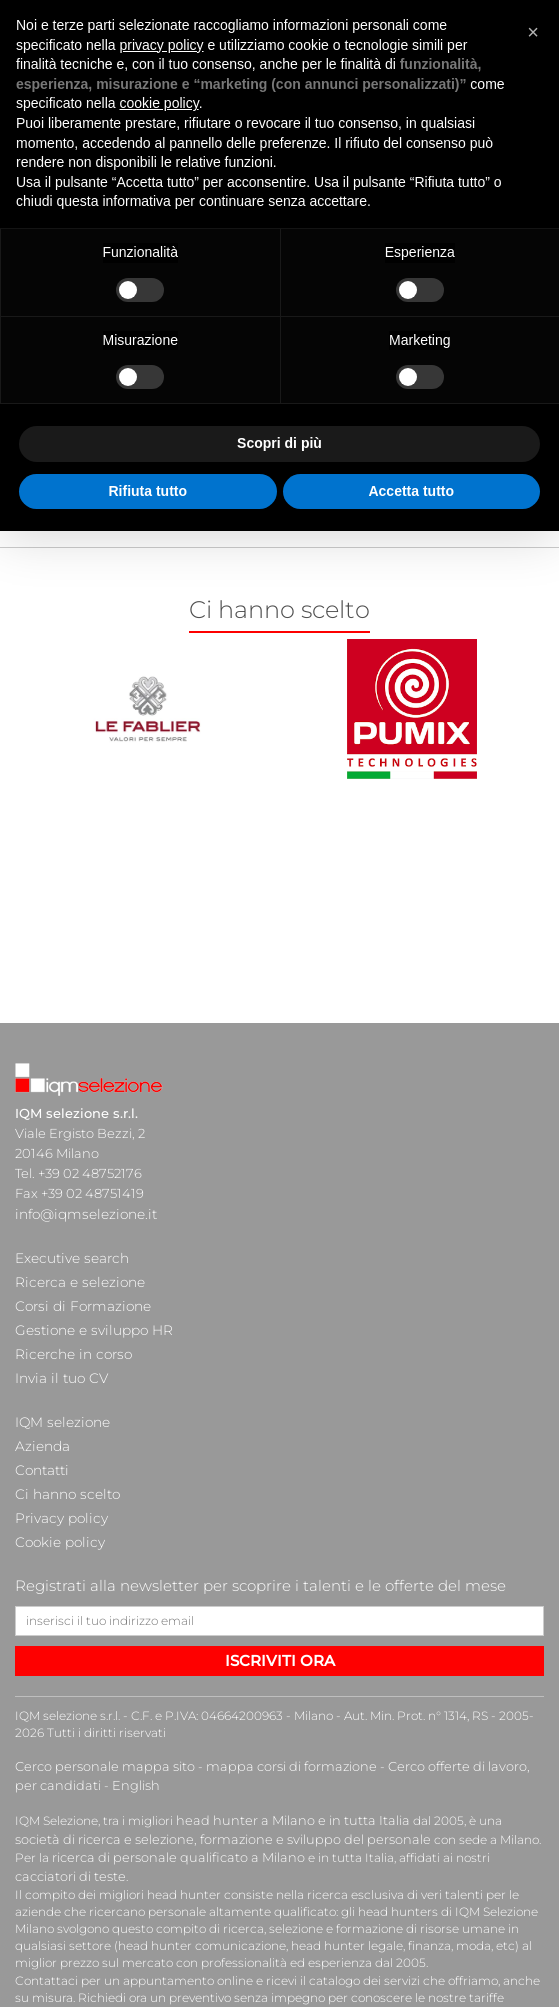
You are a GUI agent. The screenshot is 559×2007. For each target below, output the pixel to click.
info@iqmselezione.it (82, 1213)
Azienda (41, 1413)
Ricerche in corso (69, 1333)
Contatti (41, 1433)
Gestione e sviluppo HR (89, 1313)
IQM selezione (60, 1393)
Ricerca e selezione (75, 1273)
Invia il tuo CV (58, 1353)
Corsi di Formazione (78, 1293)
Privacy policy (58, 1473)
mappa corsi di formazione (271, 1715)
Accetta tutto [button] (411, 491)
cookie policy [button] (159, 103)
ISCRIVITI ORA (280, 1608)
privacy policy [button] (162, 45)
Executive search (69, 1253)
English (104, 1732)
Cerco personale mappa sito (98, 1715)
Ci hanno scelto (64, 1453)
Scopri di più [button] (279, 443)
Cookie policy (57, 1493)
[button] (533, 32)
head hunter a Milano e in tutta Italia (283, 1766)
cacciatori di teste (430, 1801)
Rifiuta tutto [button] (147, 491)
